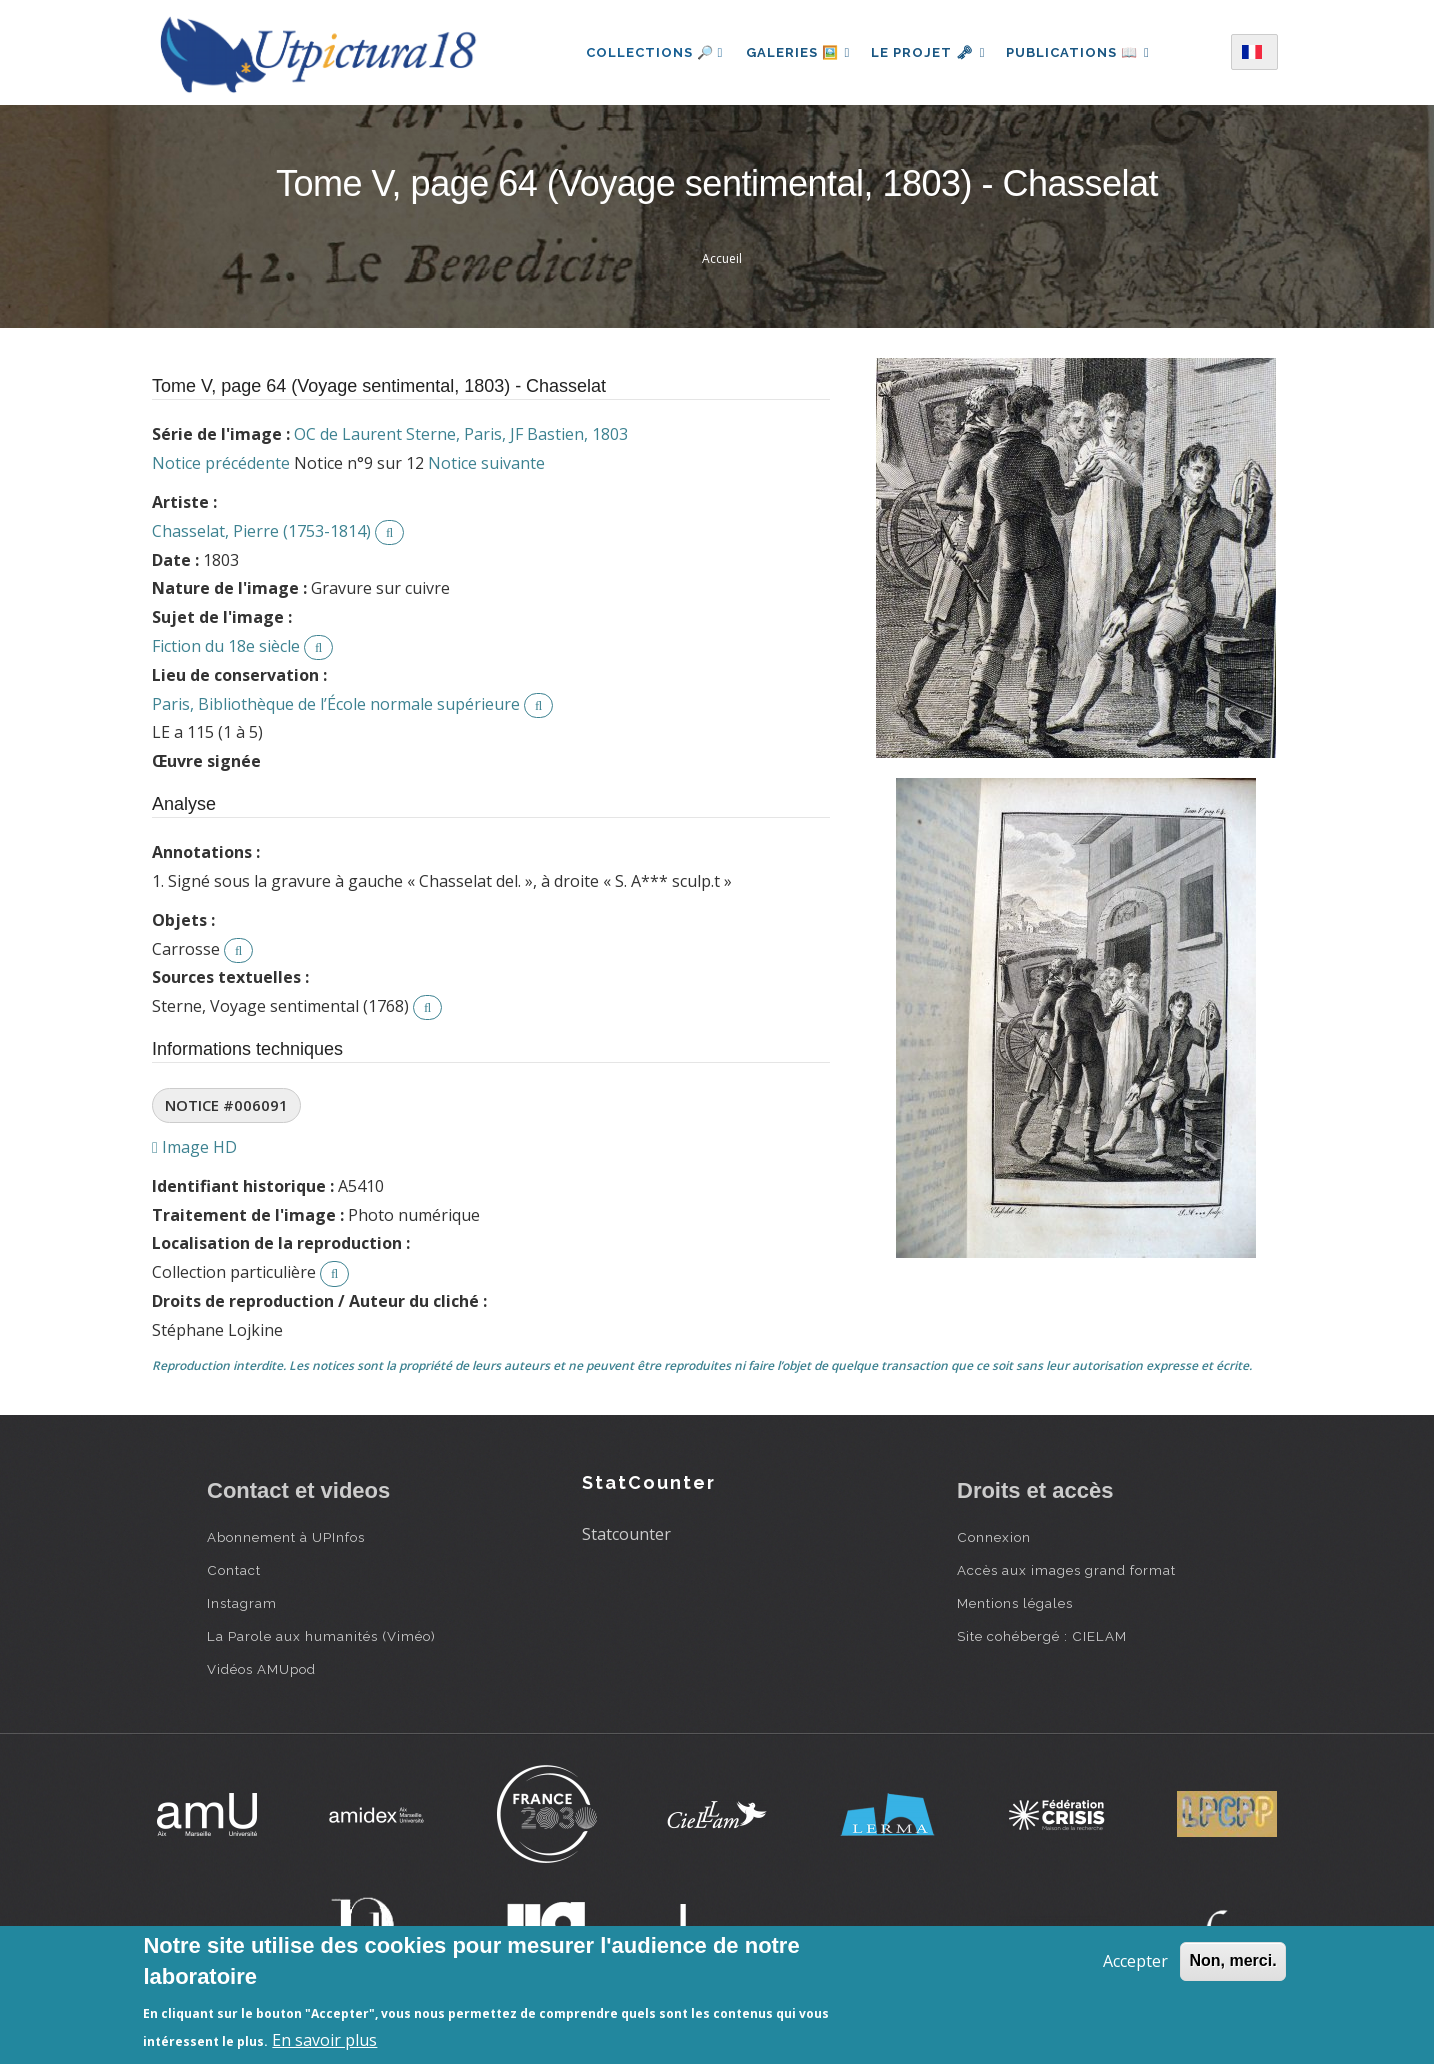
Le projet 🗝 (928, 52)
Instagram (242, 1603)
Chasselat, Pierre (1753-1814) (261, 531)
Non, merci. (1232, 1960)
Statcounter (626, 1534)
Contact (234, 1570)
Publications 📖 (1082, 52)
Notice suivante (486, 463)
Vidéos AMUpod (261, 1669)
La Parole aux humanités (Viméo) (321, 1636)
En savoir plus (324, 2040)
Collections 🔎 (649, 52)
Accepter (1135, 1961)
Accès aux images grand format (1066, 1570)
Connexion (994, 1537)
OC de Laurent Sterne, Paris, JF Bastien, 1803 (461, 434)
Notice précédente (221, 463)
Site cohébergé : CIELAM (1042, 1636)
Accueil (722, 258)
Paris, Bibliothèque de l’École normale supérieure (336, 704)
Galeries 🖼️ (794, 52)
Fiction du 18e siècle (226, 646)
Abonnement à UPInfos (286, 1537)
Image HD (194, 1147)
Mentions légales (1015, 1603)
